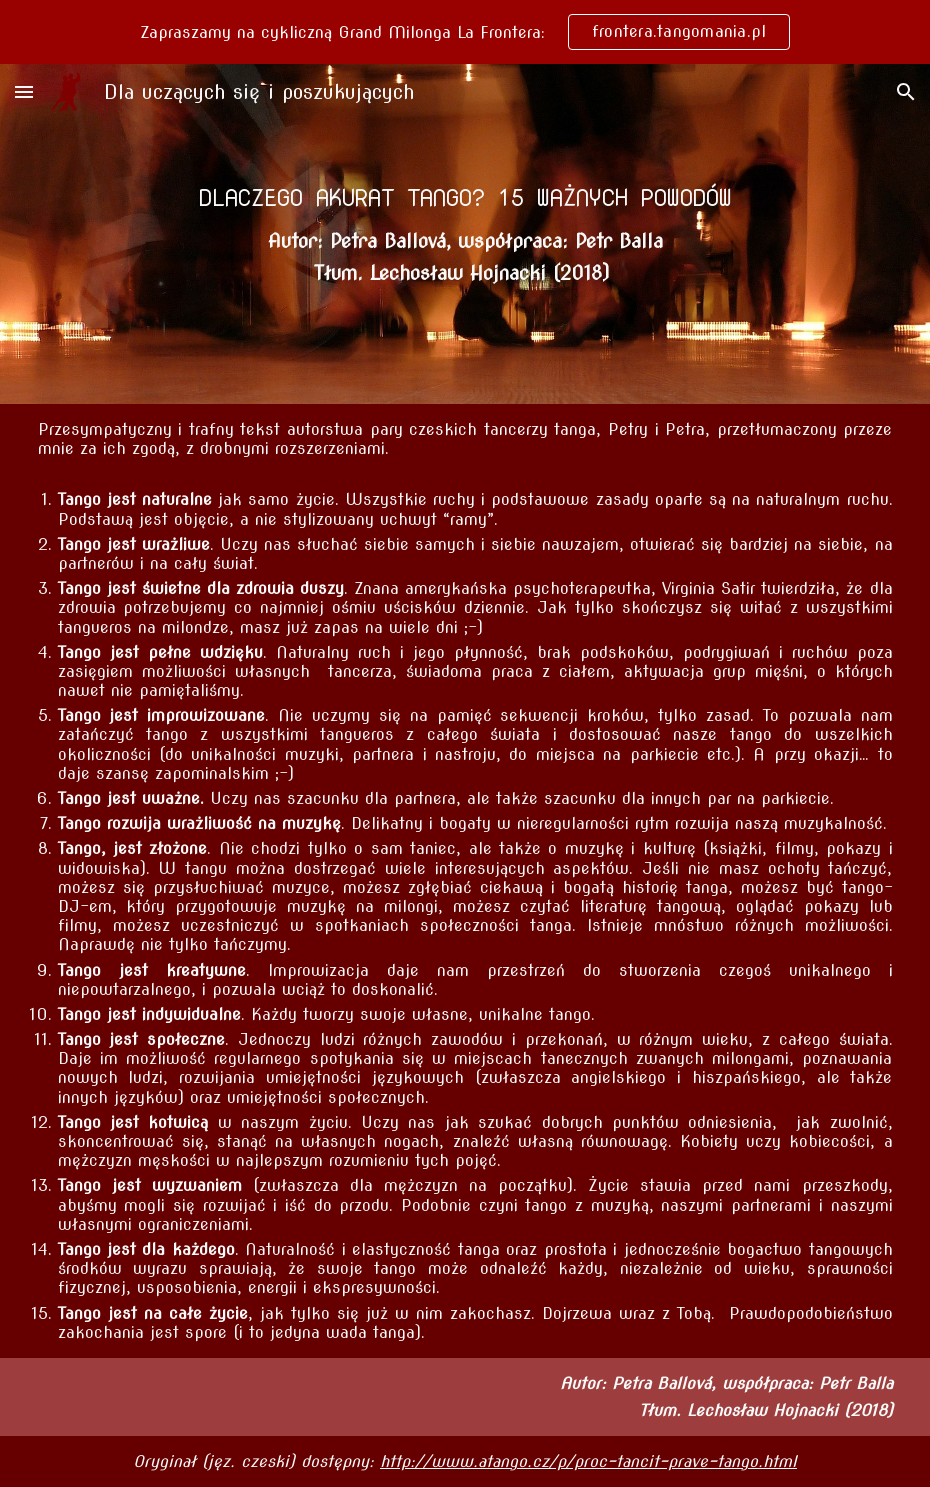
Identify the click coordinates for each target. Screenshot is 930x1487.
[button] (24, 91)
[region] (465, 32)
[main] (465, 197)
